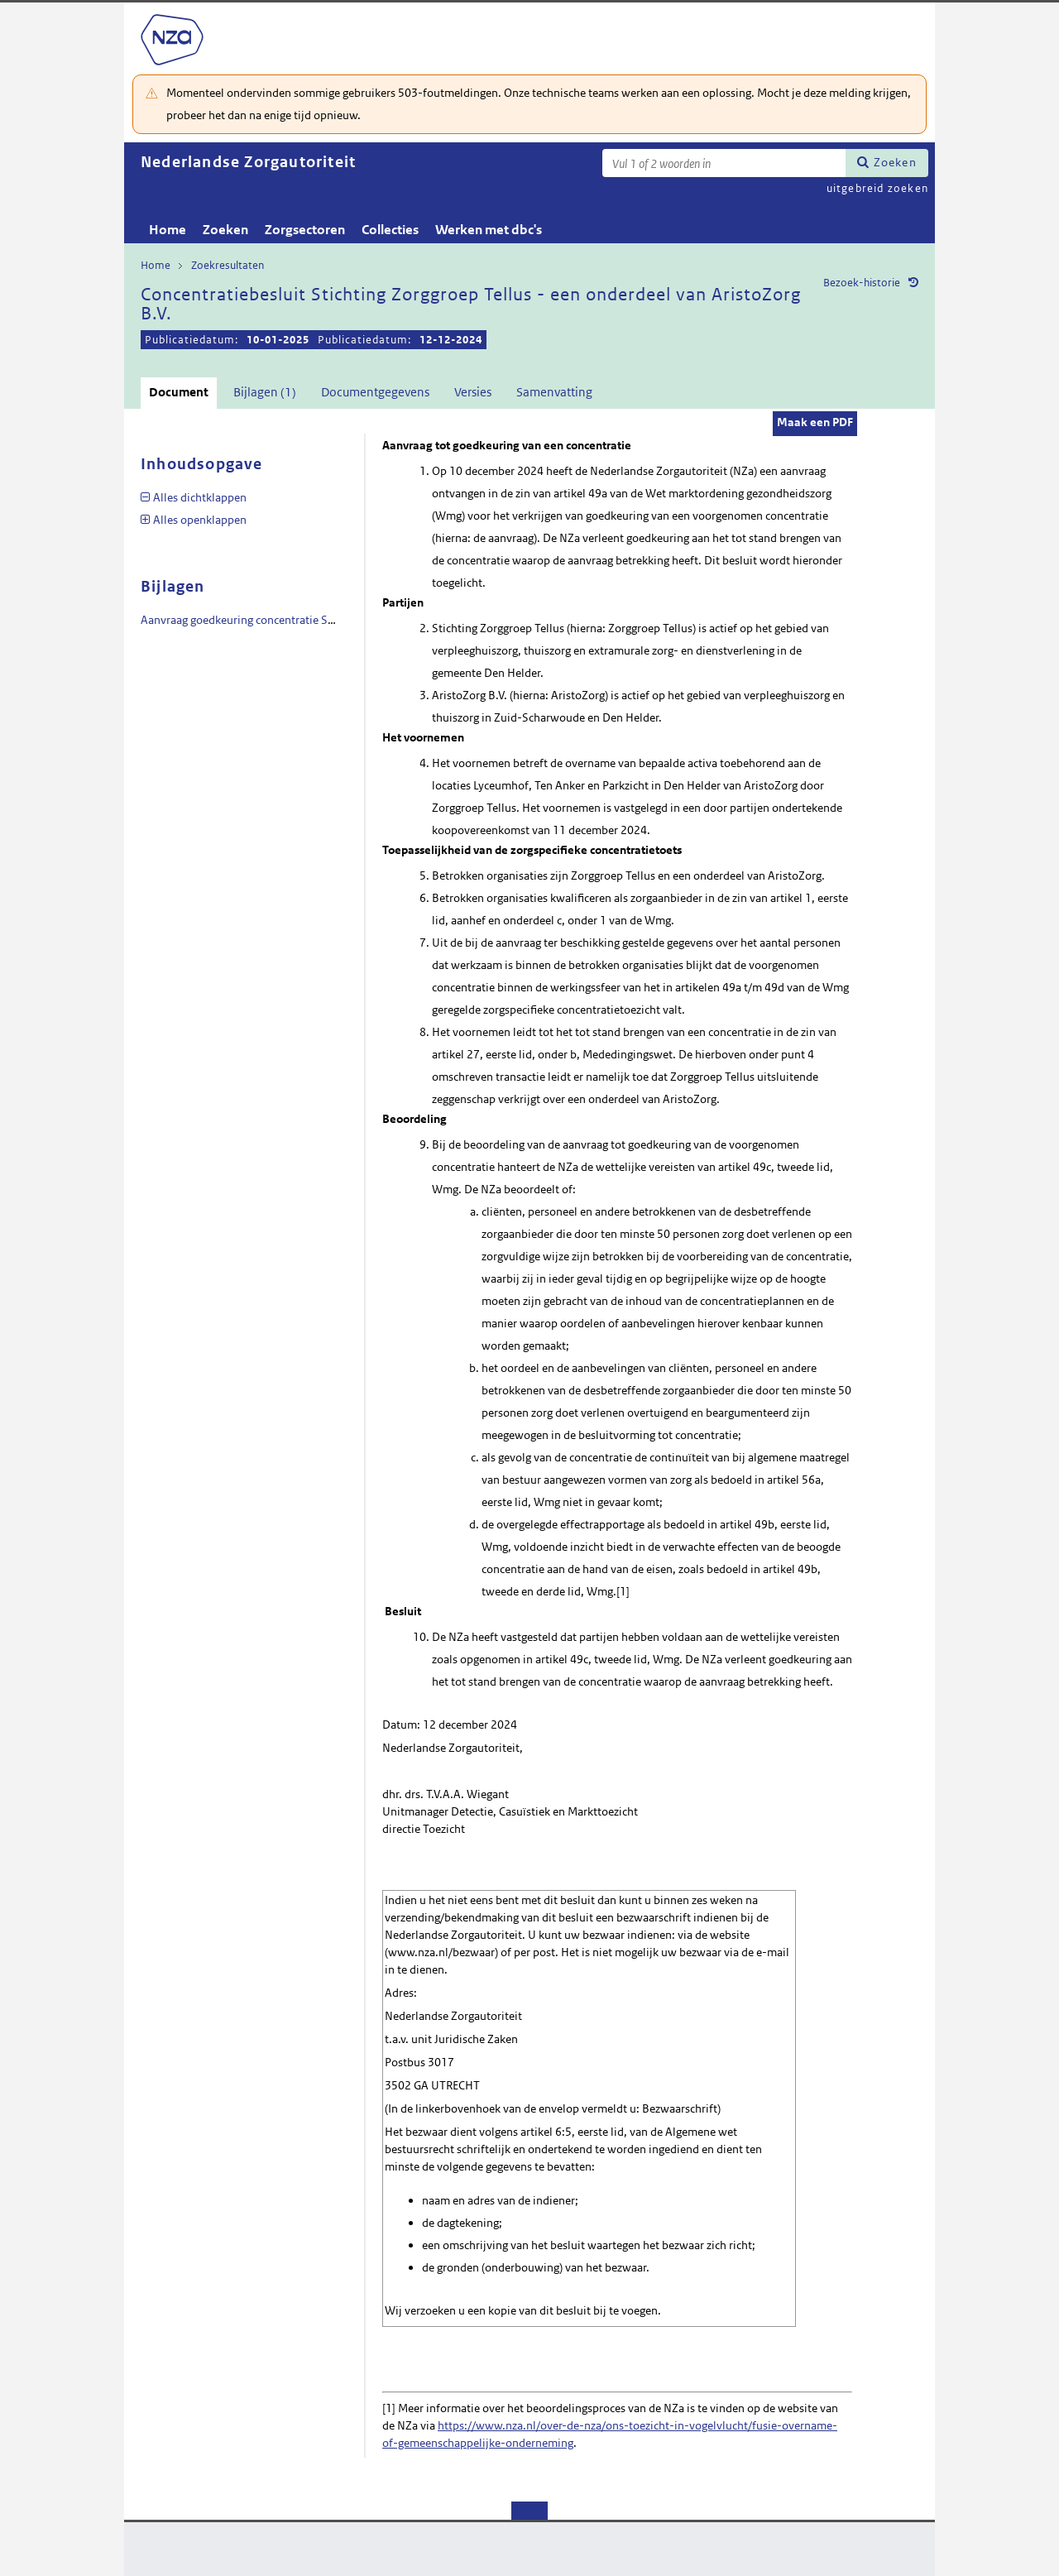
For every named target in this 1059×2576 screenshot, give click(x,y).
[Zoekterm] (724, 163)
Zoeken (895, 162)
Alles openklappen (200, 519)
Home (167, 229)
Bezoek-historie (861, 283)
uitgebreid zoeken (877, 188)
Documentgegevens (375, 392)
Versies (472, 392)
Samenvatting (554, 392)
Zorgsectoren (305, 229)
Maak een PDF (815, 422)
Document (178, 392)
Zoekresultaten (227, 265)
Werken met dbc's (488, 229)
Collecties (390, 229)
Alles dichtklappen (200, 497)
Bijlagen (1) (264, 392)
